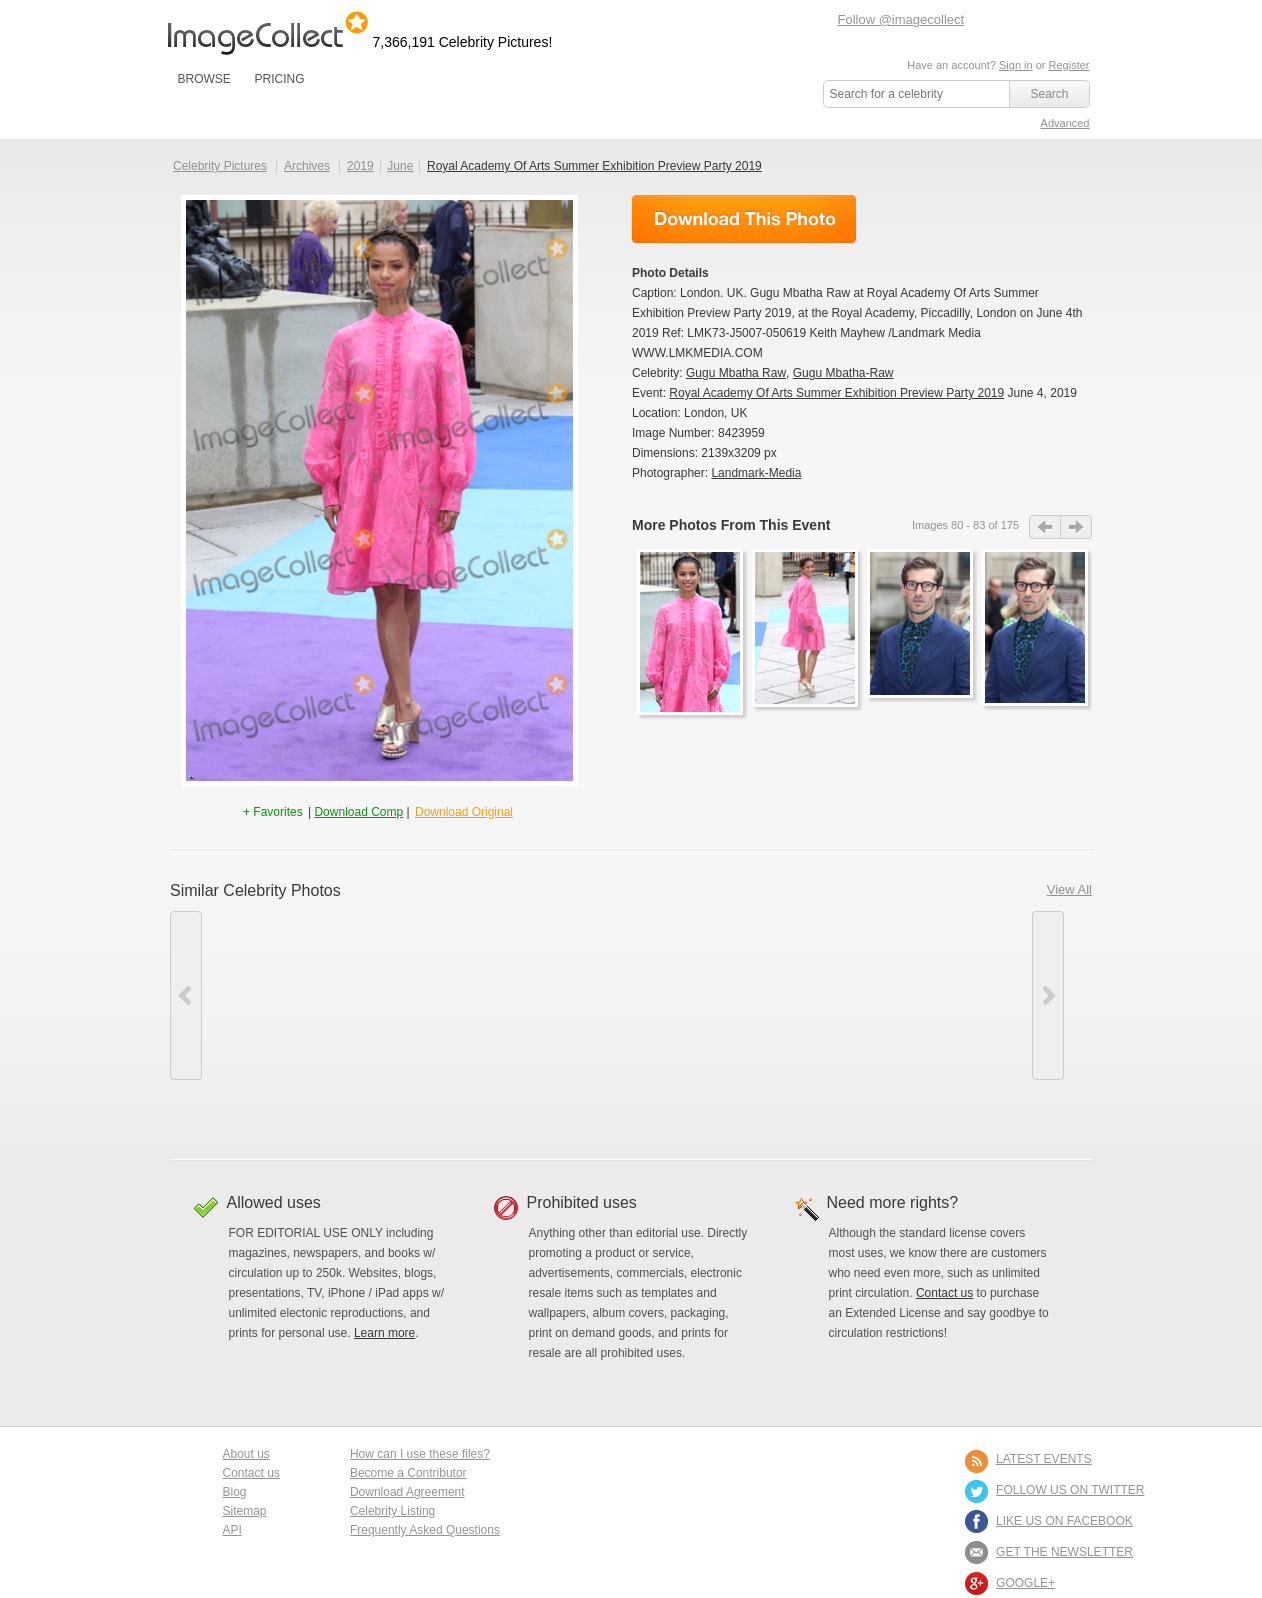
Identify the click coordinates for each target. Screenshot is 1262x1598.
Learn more (384, 1333)
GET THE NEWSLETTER (1064, 1552)
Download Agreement (407, 1492)
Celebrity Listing (392, 1511)
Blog (235, 1492)
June (400, 166)
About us (246, 1454)
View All (1069, 889)
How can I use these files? (420, 1454)
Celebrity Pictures (220, 166)
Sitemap (245, 1511)
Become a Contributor (408, 1473)
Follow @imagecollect (901, 19)
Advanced (1065, 123)
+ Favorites (274, 812)
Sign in (1016, 65)
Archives (307, 166)
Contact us (944, 1293)
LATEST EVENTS (1044, 1459)
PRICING (279, 79)
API (232, 1530)
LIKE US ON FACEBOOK (1064, 1521)
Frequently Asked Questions (425, 1530)
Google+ (1025, 1583)
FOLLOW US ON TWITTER (1070, 1490)
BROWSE (204, 79)
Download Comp (358, 812)
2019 (360, 166)
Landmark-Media (756, 473)
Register (1069, 65)
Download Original (464, 812)
